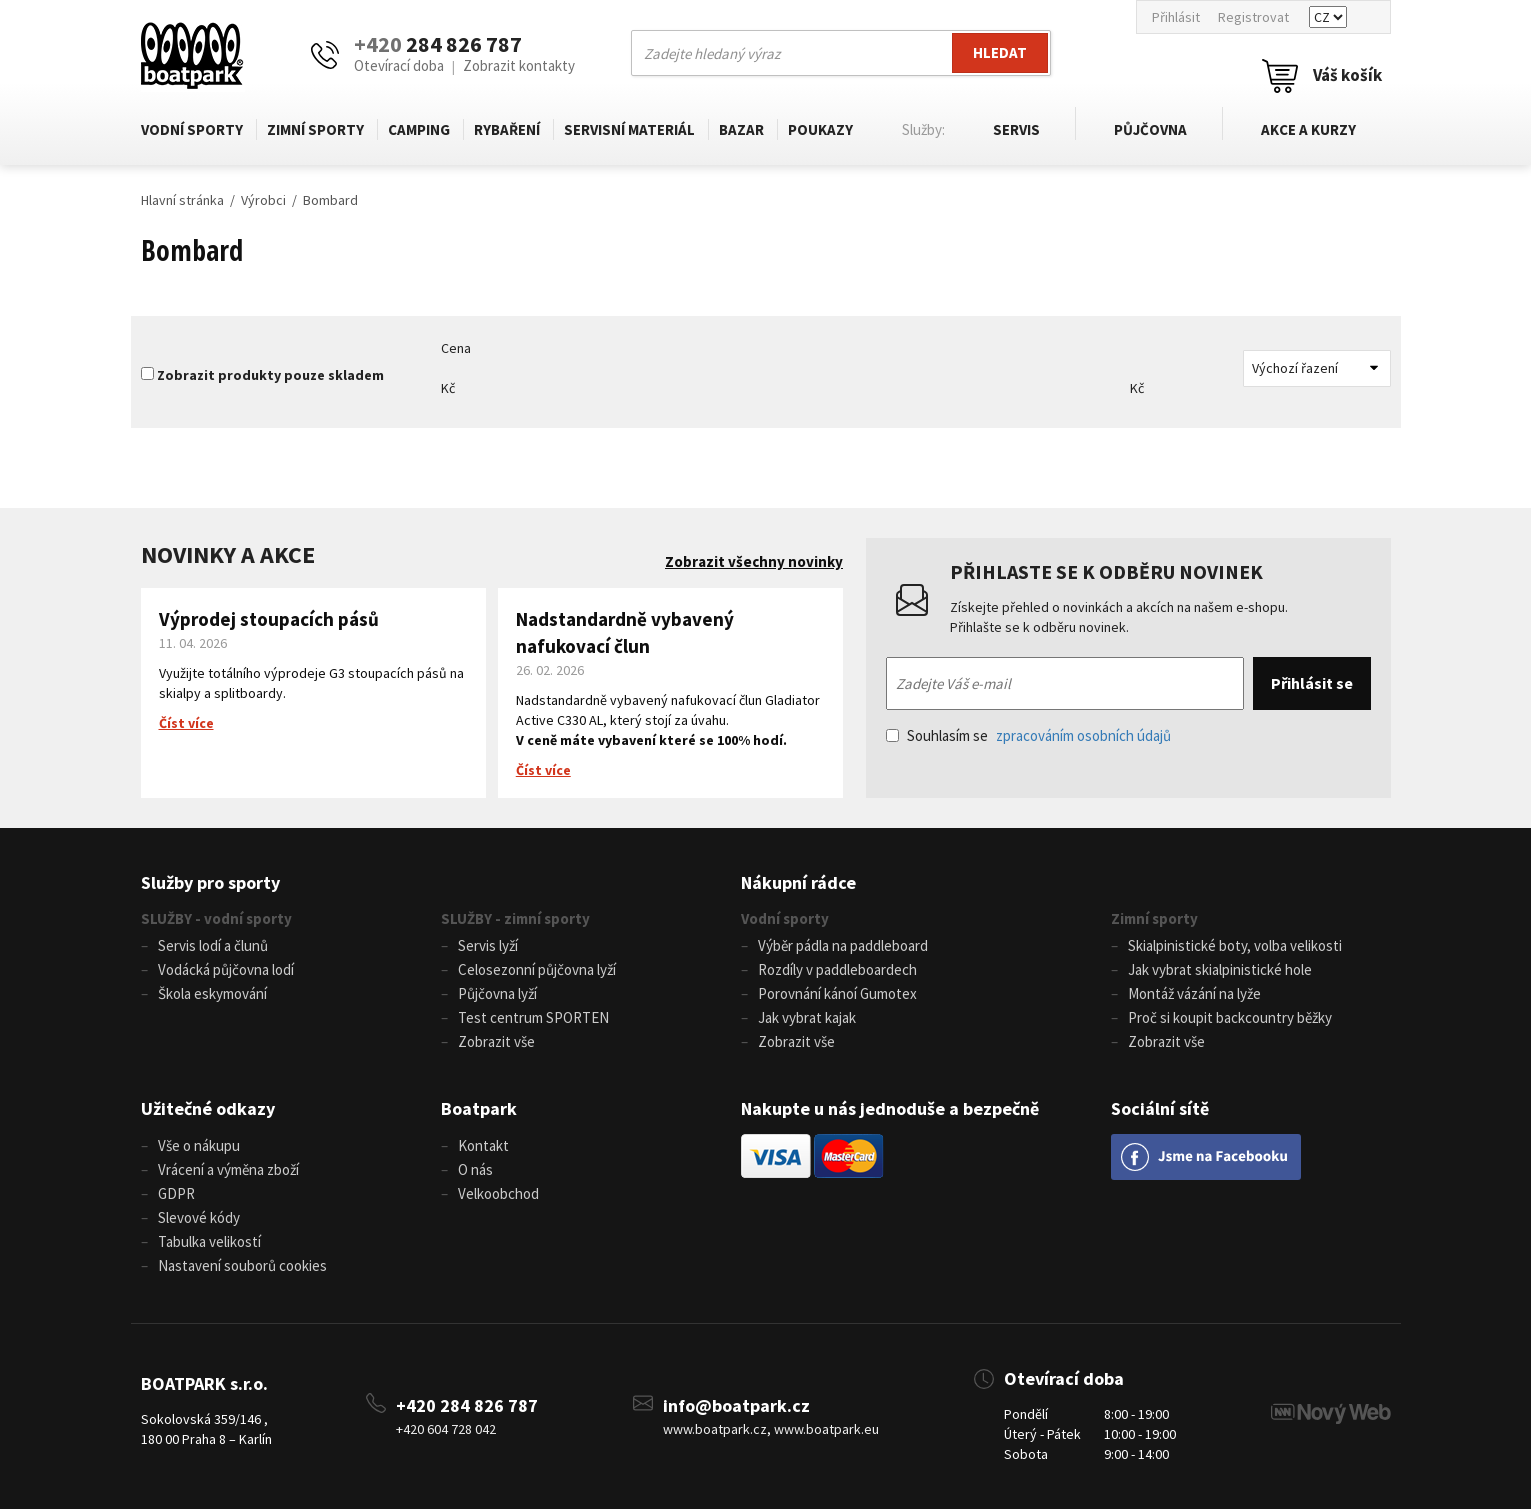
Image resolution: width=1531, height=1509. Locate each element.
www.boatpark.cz (715, 1429)
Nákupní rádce (798, 882)
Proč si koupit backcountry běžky (1230, 1017)
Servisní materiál (629, 129)
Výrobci (263, 200)
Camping (419, 129)
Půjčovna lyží (497, 993)
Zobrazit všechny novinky (754, 561)
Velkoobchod (498, 1193)
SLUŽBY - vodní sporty (216, 918)
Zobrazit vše (496, 1041)
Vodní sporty (192, 129)
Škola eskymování (212, 993)
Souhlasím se (1028, 735)
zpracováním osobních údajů (1083, 735)
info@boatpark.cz (736, 1405)
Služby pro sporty (210, 882)
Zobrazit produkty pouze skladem (270, 375)
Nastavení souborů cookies (242, 1265)
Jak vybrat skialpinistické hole (1220, 969)
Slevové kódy (199, 1217)
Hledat (1000, 52)
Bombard (330, 200)
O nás (475, 1169)
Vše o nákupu (199, 1145)
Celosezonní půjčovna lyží (537, 969)
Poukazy (820, 129)
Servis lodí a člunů (213, 945)
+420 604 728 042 (446, 1429)
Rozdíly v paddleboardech (837, 969)
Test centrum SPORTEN (533, 1017)
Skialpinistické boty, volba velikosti (1235, 945)
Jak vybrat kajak (807, 1017)
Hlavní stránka (182, 200)
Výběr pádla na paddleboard (843, 945)
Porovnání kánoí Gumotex (837, 993)
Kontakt (483, 1145)
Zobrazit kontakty (519, 65)
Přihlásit (1176, 17)
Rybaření (507, 129)
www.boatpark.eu (826, 1429)
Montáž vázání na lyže (1194, 993)
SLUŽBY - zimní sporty (515, 918)
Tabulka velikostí (209, 1241)
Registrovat (1253, 17)
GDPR (176, 1193)
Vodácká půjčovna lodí (226, 969)
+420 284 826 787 (467, 1405)
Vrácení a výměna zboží (228, 1169)
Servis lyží (488, 945)
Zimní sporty (315, 129)
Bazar (741, 129)
